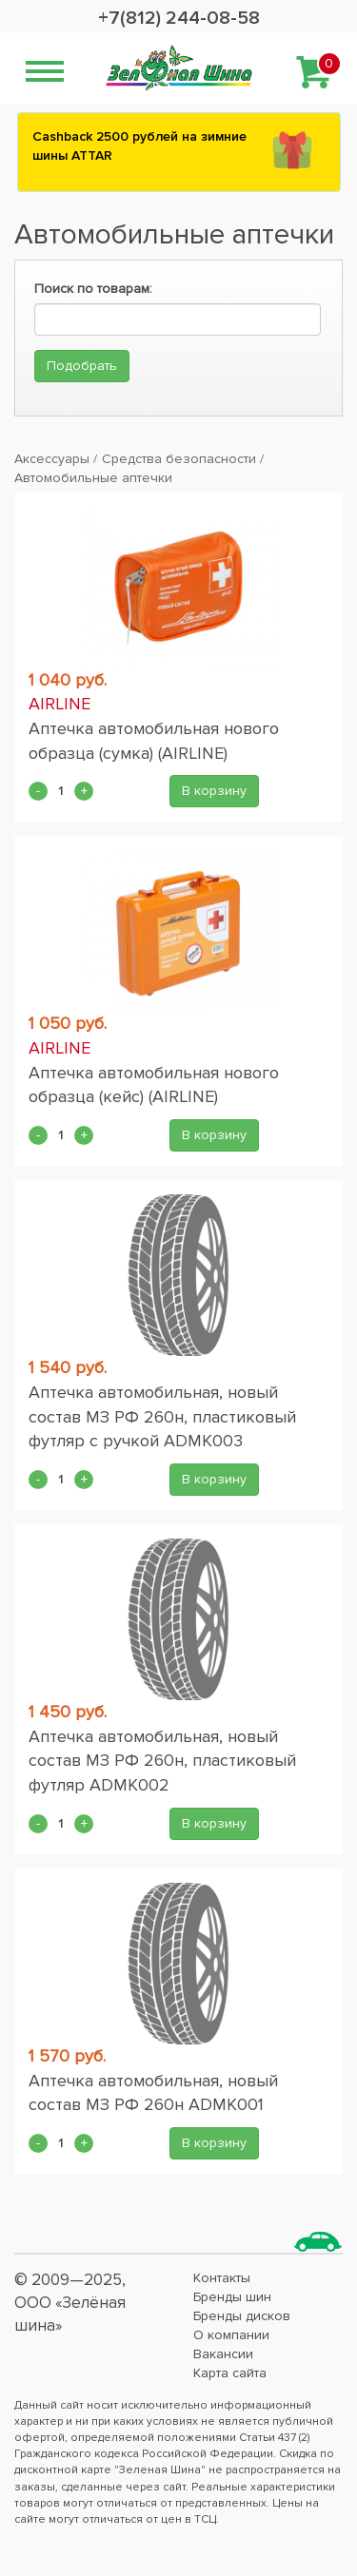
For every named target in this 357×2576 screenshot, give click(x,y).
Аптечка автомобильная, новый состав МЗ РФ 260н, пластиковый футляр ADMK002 (162, 1760)
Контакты (221, 2278)
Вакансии (223, 2354)
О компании (231, 2335)
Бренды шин (232, 2297)
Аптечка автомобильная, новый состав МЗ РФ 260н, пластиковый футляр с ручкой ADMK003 (162, 1416)
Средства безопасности (179, 459)
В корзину (214, 791)
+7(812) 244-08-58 (179, 18)
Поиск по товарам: (93, 289)
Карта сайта (230, 2373)
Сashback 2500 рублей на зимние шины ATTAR (139, 146)
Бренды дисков (241, 2316)
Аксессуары (51, 459)
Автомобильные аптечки (93, 478)
